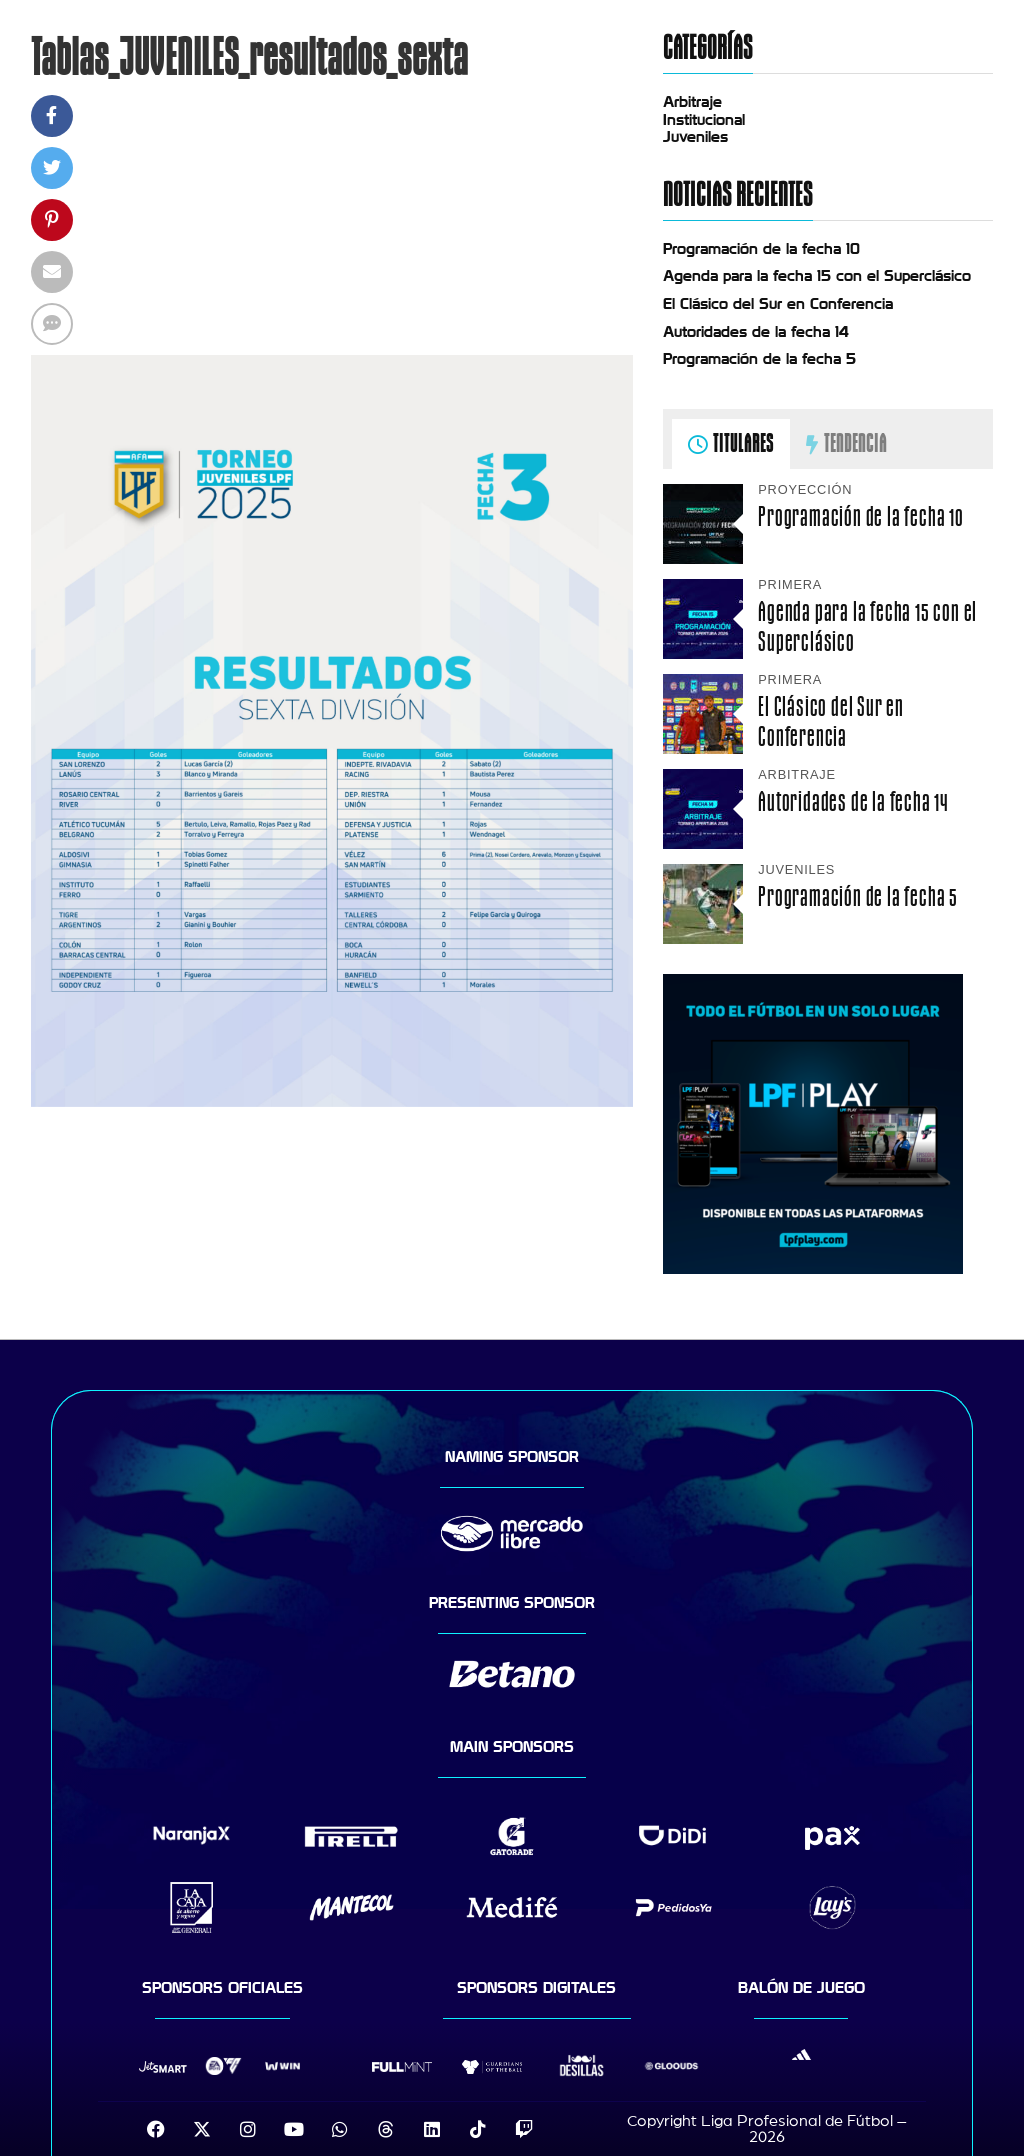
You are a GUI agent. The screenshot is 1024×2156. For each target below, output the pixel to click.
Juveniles (695, 137)
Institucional (704, 120)
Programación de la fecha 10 (761, 249)
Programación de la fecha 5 (759, 359)
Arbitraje (692, 102)
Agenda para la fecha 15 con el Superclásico (817, 276)
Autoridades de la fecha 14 (756, 332)
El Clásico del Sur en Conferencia (778, 304)
